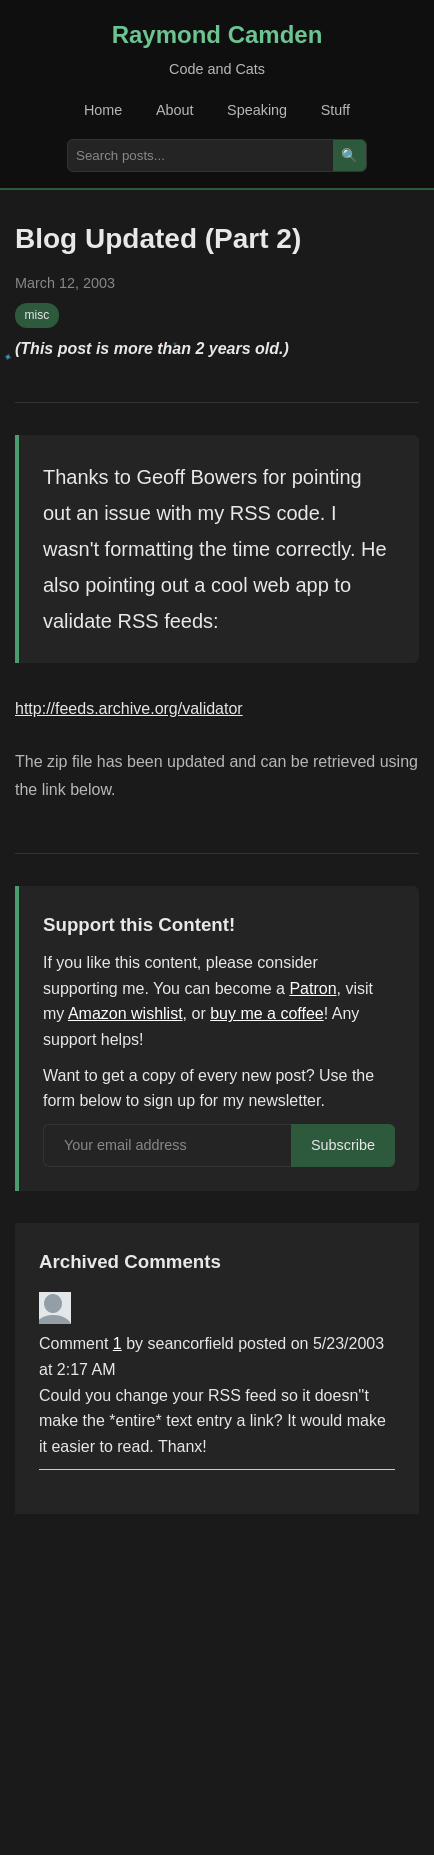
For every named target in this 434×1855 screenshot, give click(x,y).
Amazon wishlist (125, 1013)
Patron (312, 988)
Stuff (335, 110)
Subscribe (343, 1145)
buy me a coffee (267, 1013)
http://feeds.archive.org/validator (129, 708)
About (175, 110)
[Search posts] (200, 155)
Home (103, 110)
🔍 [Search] (349, 155)
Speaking (257, 110)
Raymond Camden (217, 34)
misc (37, 315)
